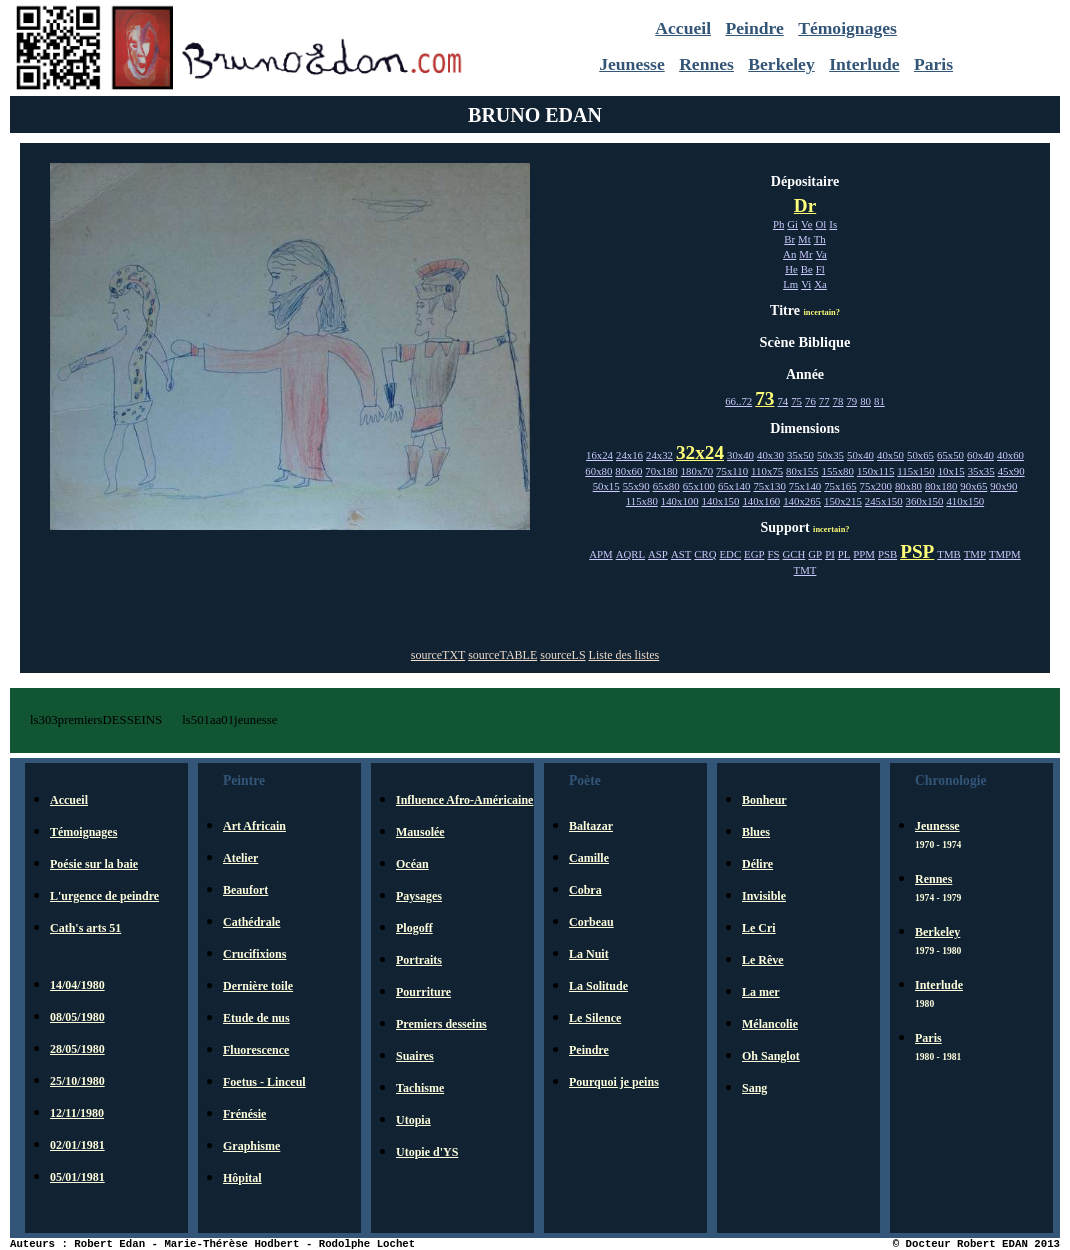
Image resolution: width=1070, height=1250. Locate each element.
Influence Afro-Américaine (464, 800)
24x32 (659, 455)
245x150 (884, 501)
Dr (805, 205)
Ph (778, 224)
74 (782, 401)
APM (600, 554)
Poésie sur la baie (94, 864)
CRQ (705, 554)
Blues (756, 832)
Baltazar (591, 826)
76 (810, 401)
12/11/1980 (77, 1113)
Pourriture (423, 992)
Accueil (683, 28)
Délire (757, 864)
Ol (821, 224)
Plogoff (414, 928)
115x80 (642, 501)
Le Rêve (763, 960)
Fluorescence (256, 1050)
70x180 (661, 471)
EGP (754, 554)
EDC (730, 554)
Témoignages (847, 28)
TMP (975, 554)
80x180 (941, 486)
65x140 (734, 486)
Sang (754, 1088)
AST (681, 554)
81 (879, 401)
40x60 (1010, 455)
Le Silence (595, 1018)
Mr (805, 254)
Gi (792, 224)
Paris (933, 64)
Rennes (706, 64)
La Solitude (598, 986)
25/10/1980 (77, 1081)
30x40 (740, 455)
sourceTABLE (502, 655)
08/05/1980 (77, 1017)
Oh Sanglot (771, 1056)
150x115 (875, 471)
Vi (806, 284)
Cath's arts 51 (85, 928)
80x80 (908, 486)
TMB (948, 554)
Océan (412, 864)
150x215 (843, 501)
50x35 (830, 455)
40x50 (890, 455)
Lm (790, 284)
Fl (820, 269)
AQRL (630, 554)
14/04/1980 (77, 985)
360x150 (925, 501)
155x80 (838, 471)
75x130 (769, 486)
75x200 (876, 486)
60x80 (598, 471)
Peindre (754, 28)
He (791, 269)
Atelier (240, 858)
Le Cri (759, 928)
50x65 (920, 455)
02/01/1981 (77, 1145)
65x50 (950, 455)
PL (844, 554)
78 (838, 401)
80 (865, 401)
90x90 (1003, 486)
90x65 (973, 486)
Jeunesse (632, 64)
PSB (887, 554)
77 (824, 401)
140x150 (721, 501)
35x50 (800, 455)
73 (764, 398)
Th (820, 239)
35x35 (981, 471)
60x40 (980, 455)
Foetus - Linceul (264, 1082)
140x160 (761, 501)
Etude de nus (256, 1018)
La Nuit (589, 954)
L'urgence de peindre (104, 896)
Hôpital (242, 1178)
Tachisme (420, 1088)
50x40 (860, 455)
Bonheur (764, 800)
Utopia (413, 1120)
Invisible (764, 896)
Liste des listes (624, 655)
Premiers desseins (441, 1024)
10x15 (951, 471)
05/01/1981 (77, 1177)
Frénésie (244, 1114)
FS (774, 554)
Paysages (419, 896)
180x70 (697, 471)
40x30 (770, 455)
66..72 (738, 401)
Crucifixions (254, 954)
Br (789, 239)
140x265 (802, 501)
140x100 (680, 501)
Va (821, 254)
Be (807, 269)
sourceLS (562, 655)
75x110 (732, 471)
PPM (864, 554)
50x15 (606, 486)
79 (851, 401)
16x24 (599, 455)
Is (833, 224)
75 (796, 401)
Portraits (419, 960)
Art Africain (254, 826)
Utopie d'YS (427, 1152)
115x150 (915, 471)
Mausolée (420, 832)
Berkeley (781, 64)
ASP (658, 554)
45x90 (1011, 471)
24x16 (629, 455)
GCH (794, 554)
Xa (820, 284)
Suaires (415, 1056)
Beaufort (245, 890)
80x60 (628, 471)
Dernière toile (258, 986)
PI (830, 554)
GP (815, 554)
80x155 (802, 471)
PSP (917, 551)
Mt (804, 239)
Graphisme (251, 1146)
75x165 (840, 486)
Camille (589, 858)
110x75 (767, 471)
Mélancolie (770, 1024)
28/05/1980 (77, 1049)
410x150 (965, 501)
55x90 (636, 486)
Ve (806, 224)
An (789, 254)
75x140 (805, 486)
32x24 (700, 452)
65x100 (699, 486)
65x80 (666, 486)
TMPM (1005, 554)
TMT (805, 570)
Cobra (585, 890)
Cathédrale (251, 922)
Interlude (864, 64)
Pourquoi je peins (614, 1082)
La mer (761, 992)
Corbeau (591, 922)
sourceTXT (438, 655)
